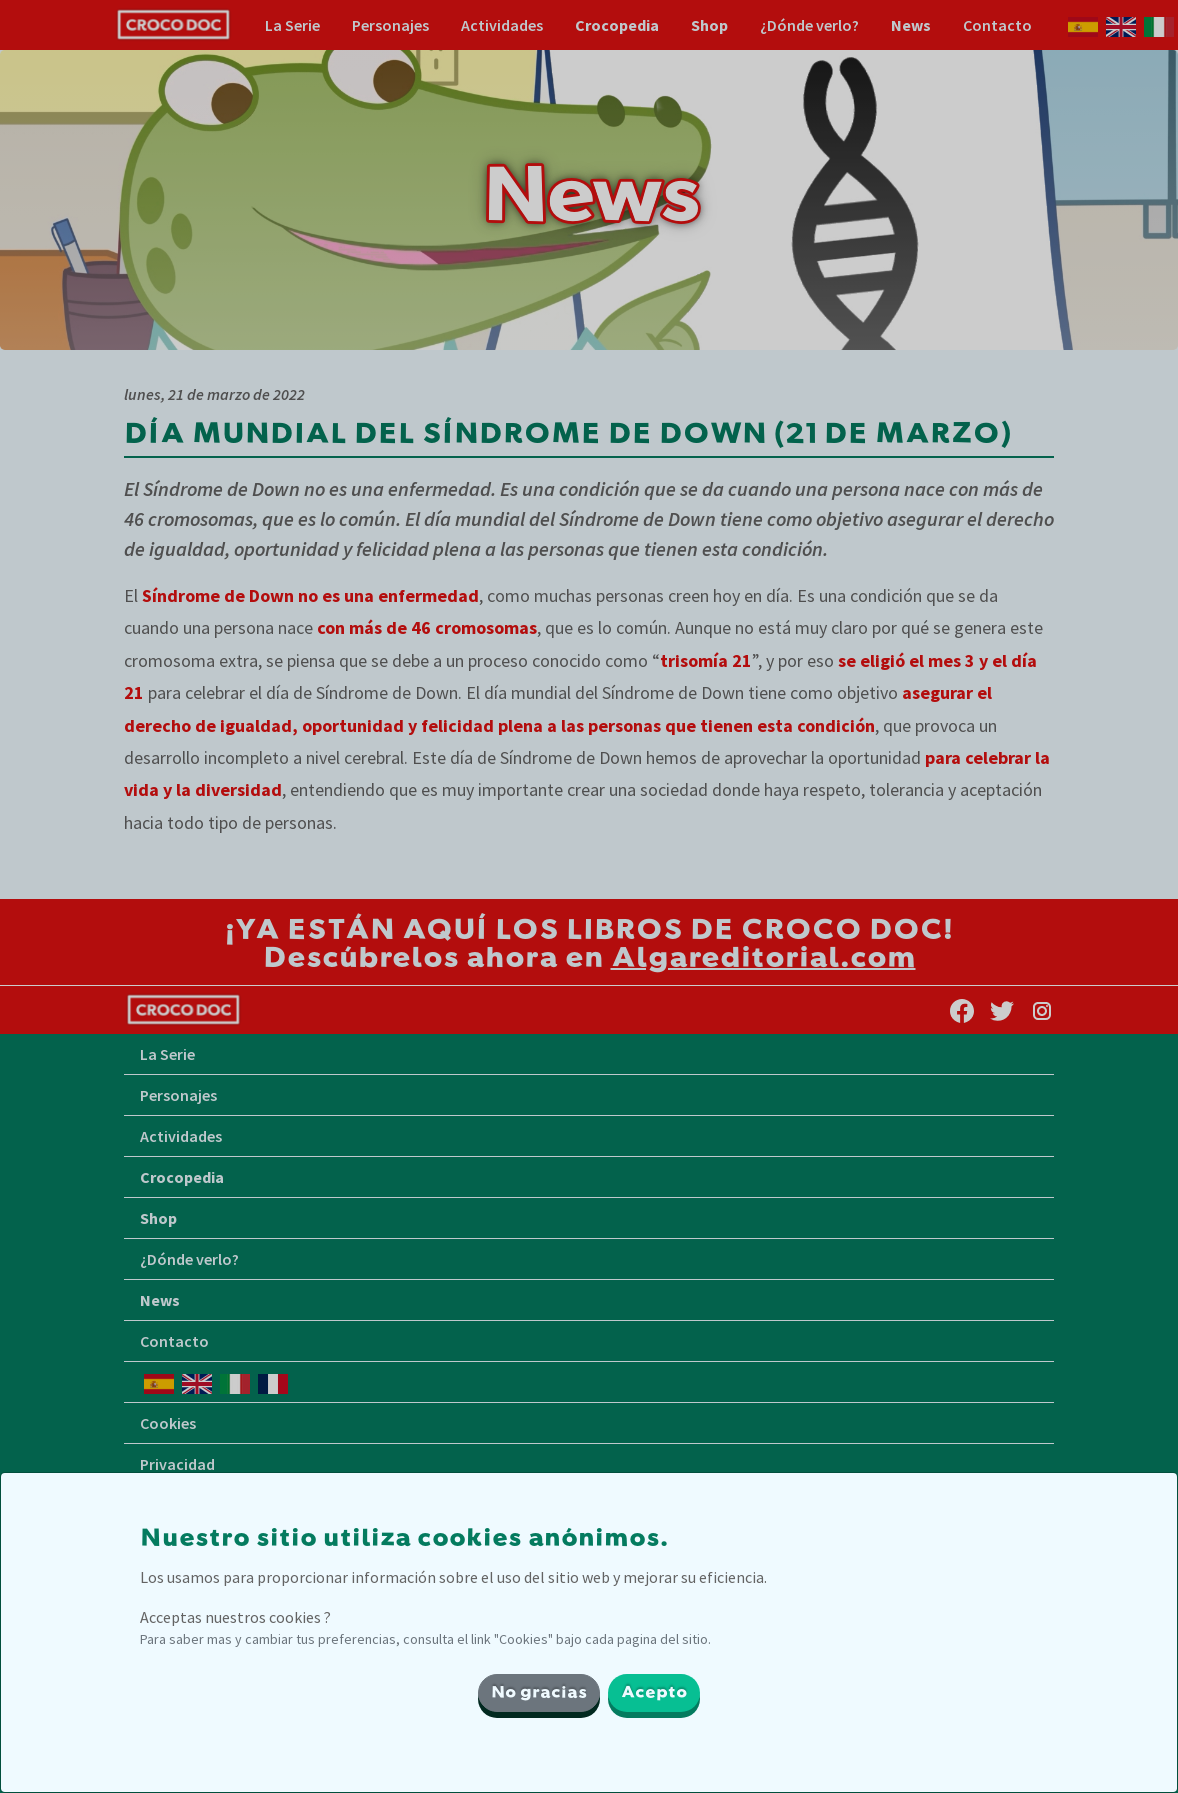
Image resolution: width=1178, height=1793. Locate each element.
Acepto (654, 1693)
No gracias (539, 1693)
